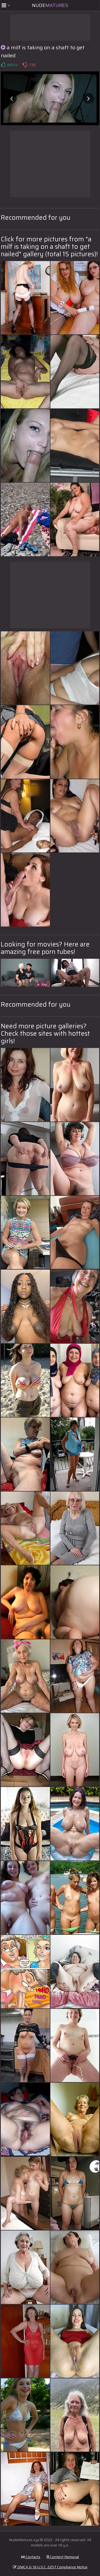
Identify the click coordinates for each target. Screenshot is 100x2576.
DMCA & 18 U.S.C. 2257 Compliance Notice (50, 2567)
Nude (50, 5)
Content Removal (62, 2557)
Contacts (30, 2557)
